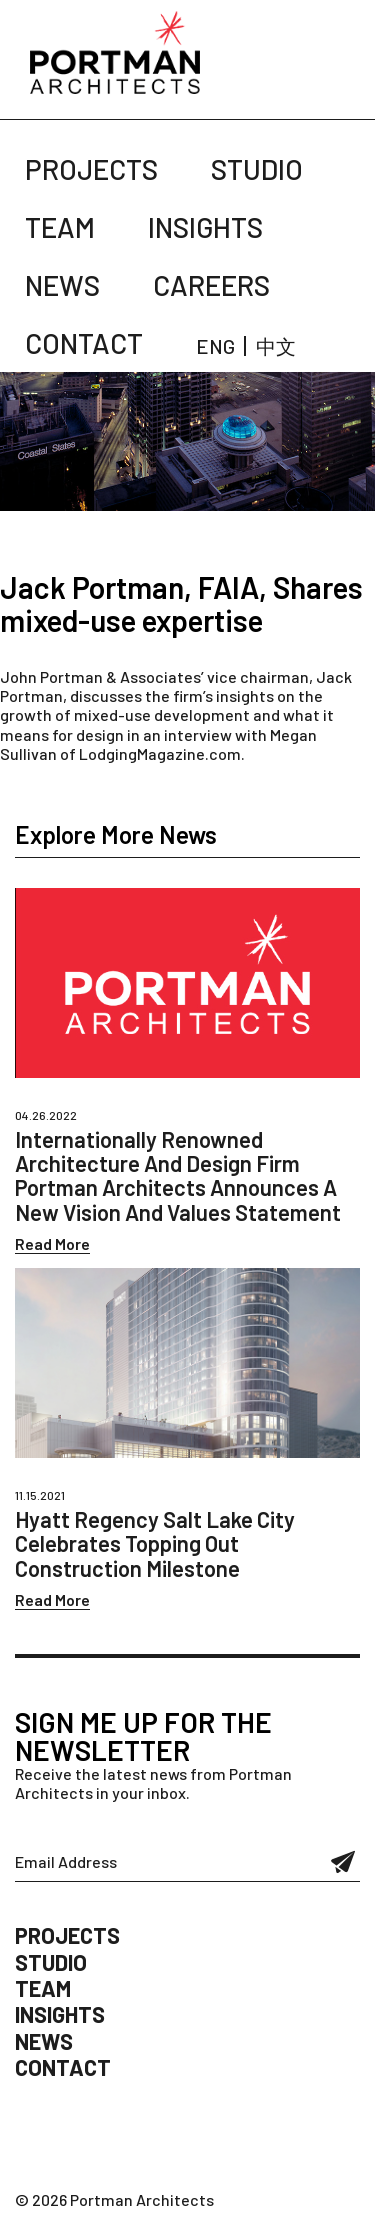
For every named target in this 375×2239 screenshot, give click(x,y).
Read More (52, 1243)
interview (198, 734)
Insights (205, 227)
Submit (343, 1862)
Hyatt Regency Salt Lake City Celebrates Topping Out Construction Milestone (155, 1543)
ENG (215, 346)
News (62, 285)
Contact (84, 343)
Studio (257, 169)
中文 (276, 346)
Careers (211, 285)
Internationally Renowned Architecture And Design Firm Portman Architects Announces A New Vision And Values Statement (178, 1175)
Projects (91, 169)
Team (60, 227)
